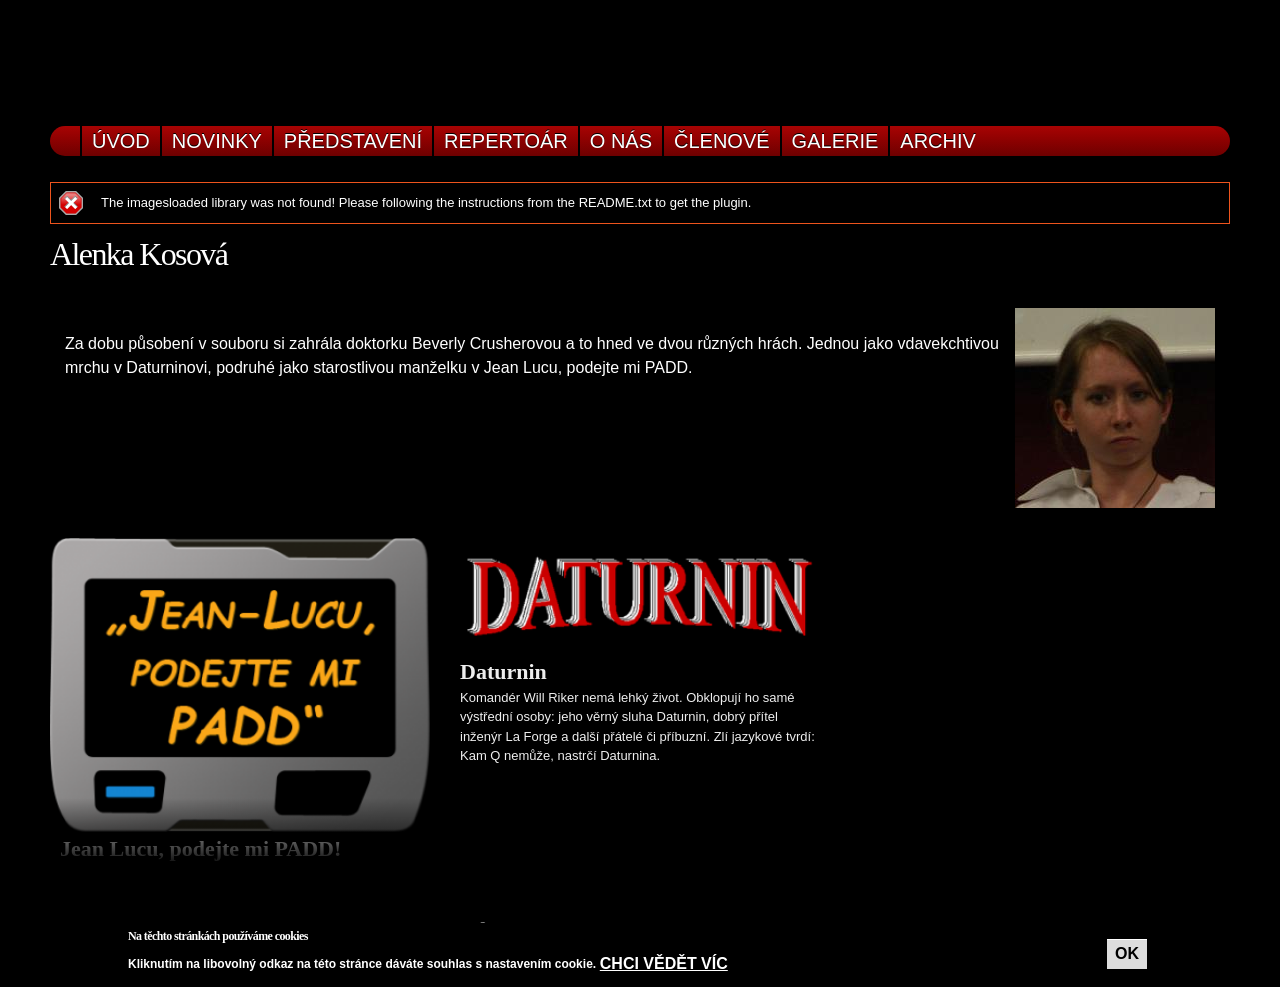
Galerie (835, 141)
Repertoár (506, 141)
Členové (722, 141)
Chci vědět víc (664, 963)
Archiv (938, 141)
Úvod (121, 141)
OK (1127, 953)
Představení (353, 141)
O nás (621, 141)
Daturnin (503, 671)
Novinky (217, 141)
